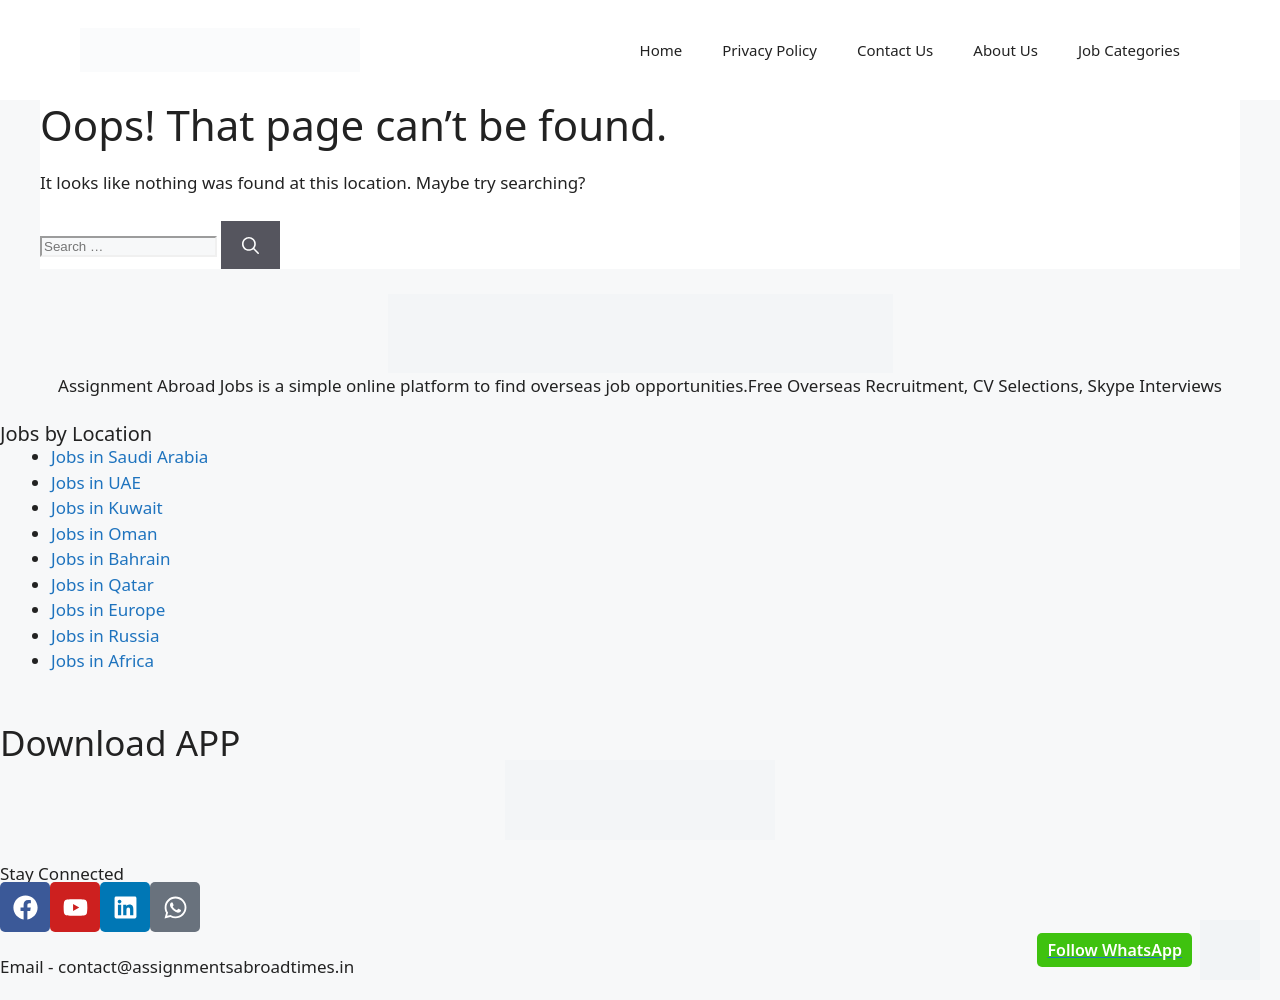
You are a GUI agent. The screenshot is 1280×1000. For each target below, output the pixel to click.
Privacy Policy (769, 50)
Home (661, 50)
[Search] (250, 245)
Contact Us (895, 50)
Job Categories (1129, 50)
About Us (1005, 50)
